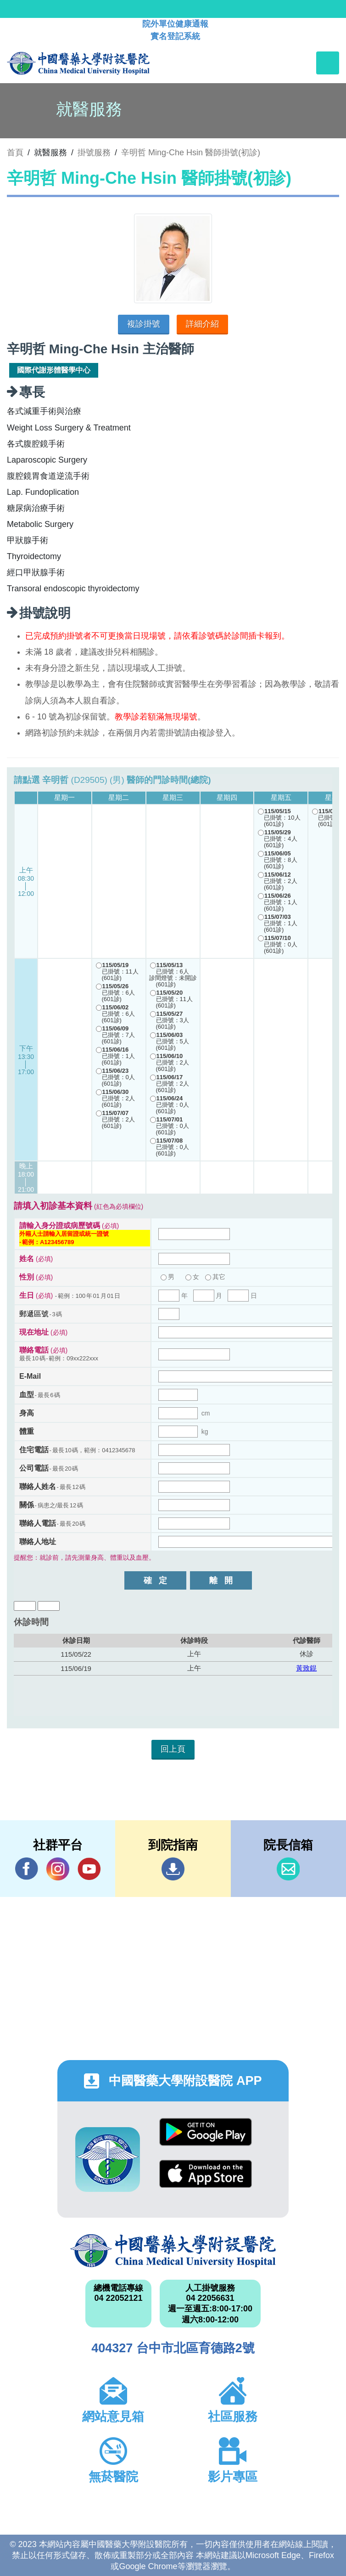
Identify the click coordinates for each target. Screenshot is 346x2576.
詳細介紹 (202, 323)
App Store (205, 2174)
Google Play (205, 2132)
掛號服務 (94, 152)
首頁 (15, 152)
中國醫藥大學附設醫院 (173, 2250)
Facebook (26, 1868)
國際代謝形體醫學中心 (53, 370)
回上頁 (173, 1749)
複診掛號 (143, 323)
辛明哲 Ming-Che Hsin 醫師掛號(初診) (190, 152)
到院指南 (173, 1868)
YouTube (89, 1868)
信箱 (288, 1868)
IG (57, 1868)
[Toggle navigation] (327, 62)
